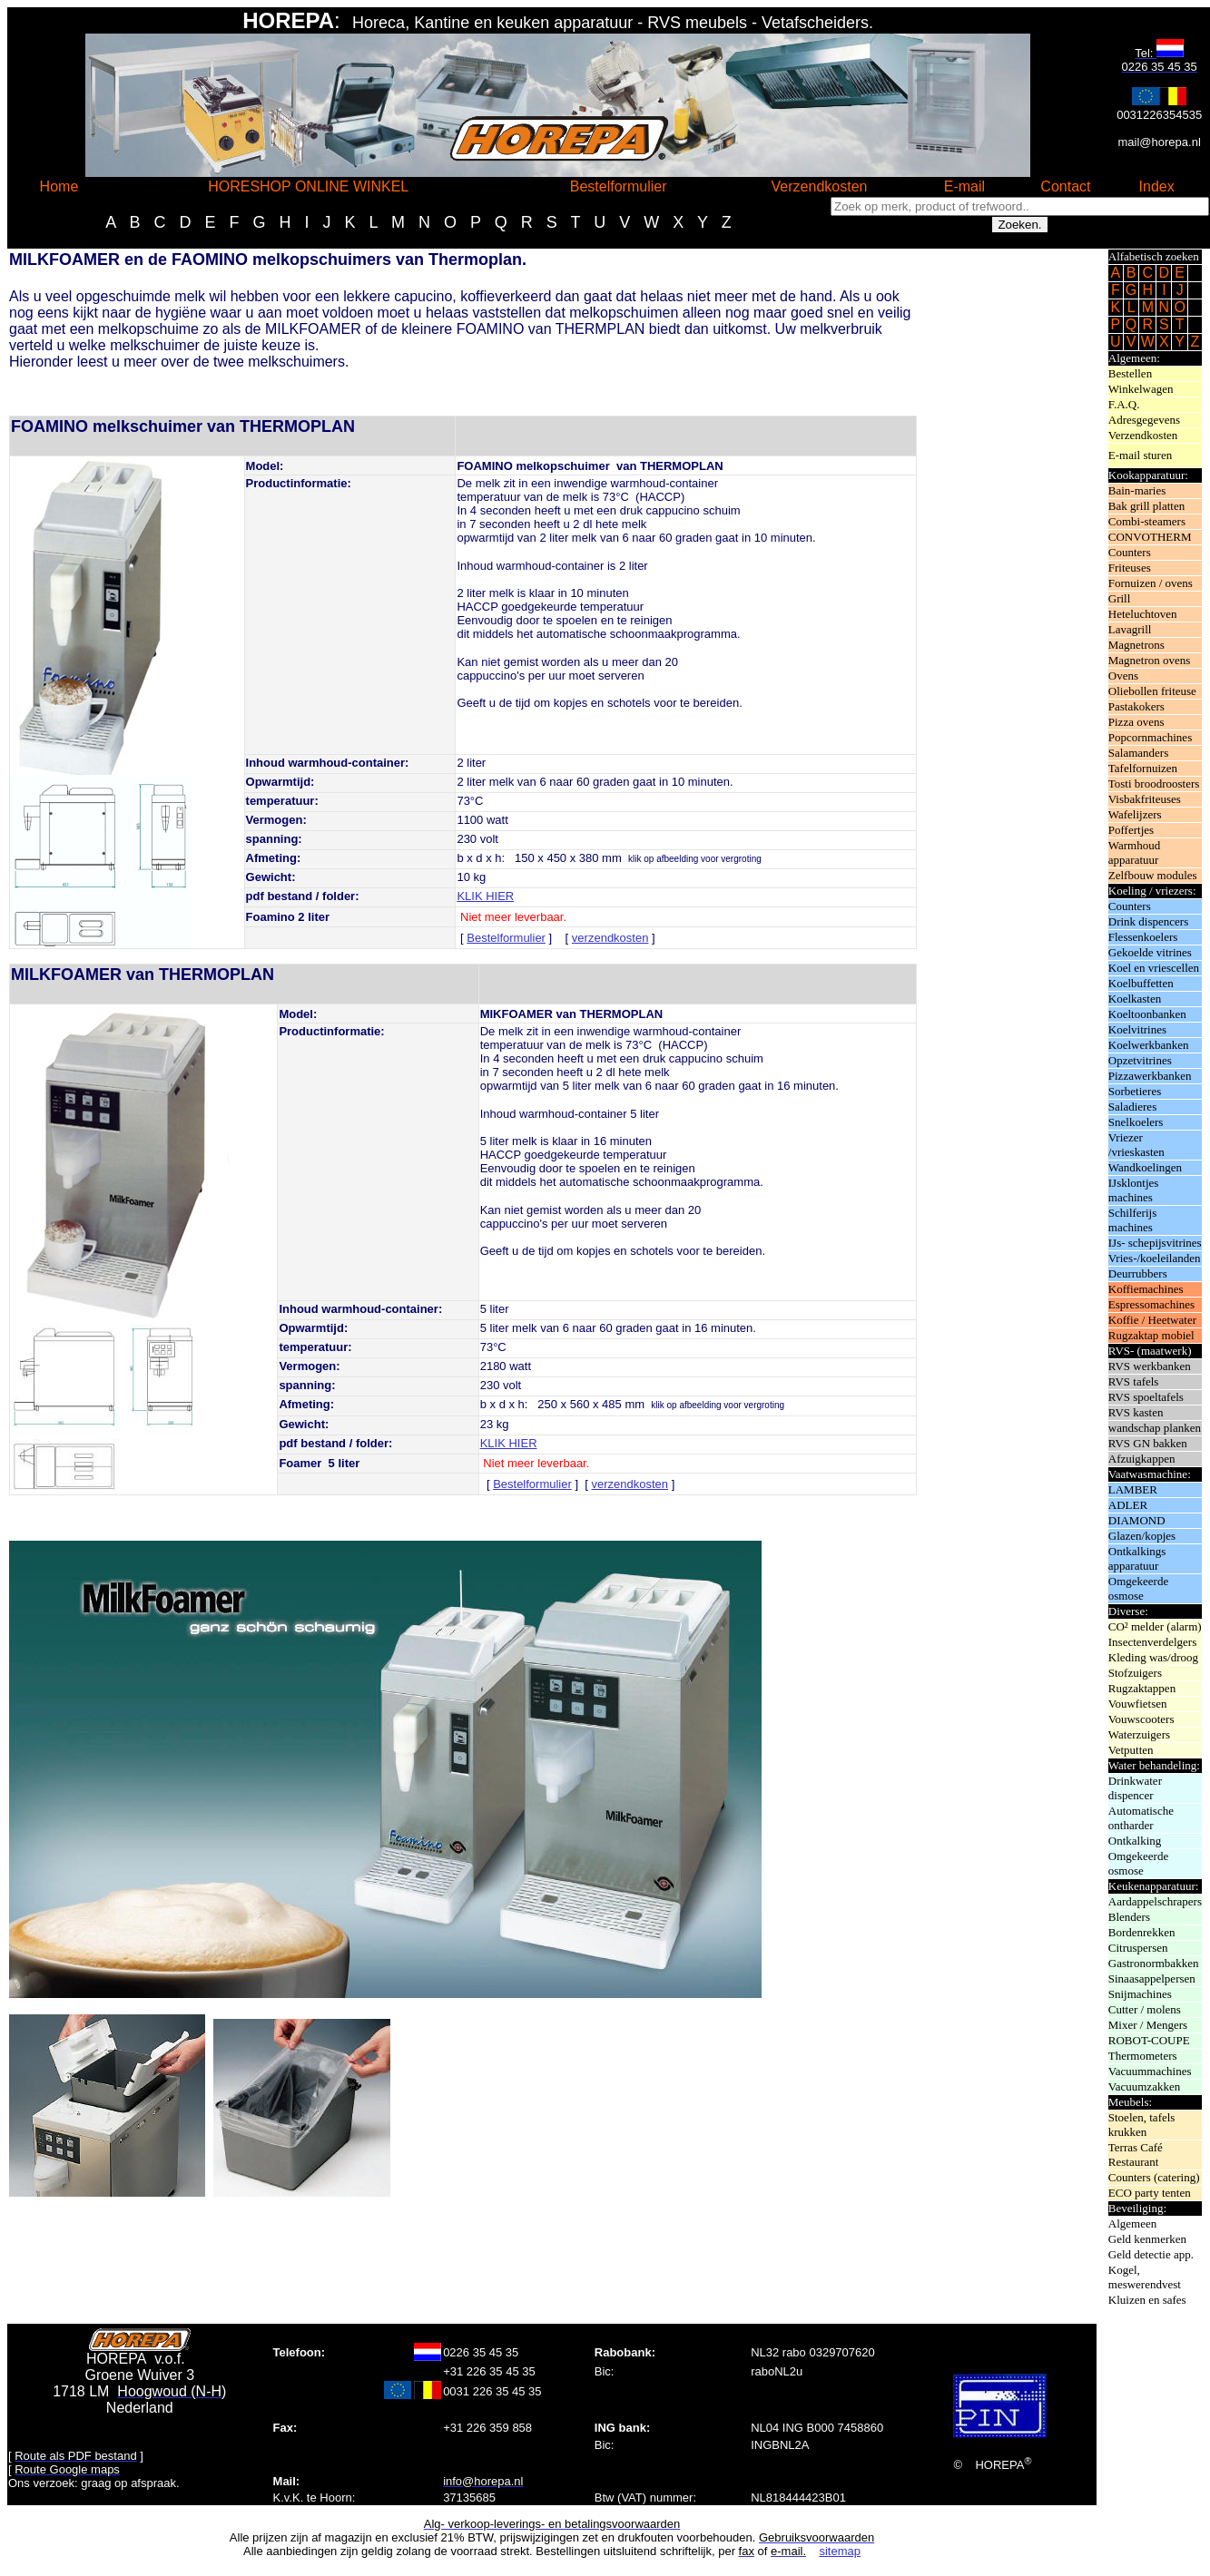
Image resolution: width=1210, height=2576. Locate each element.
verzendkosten (610, 938)
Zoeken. (1019, 224)
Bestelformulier (506, 938)
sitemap (840, 2551)
